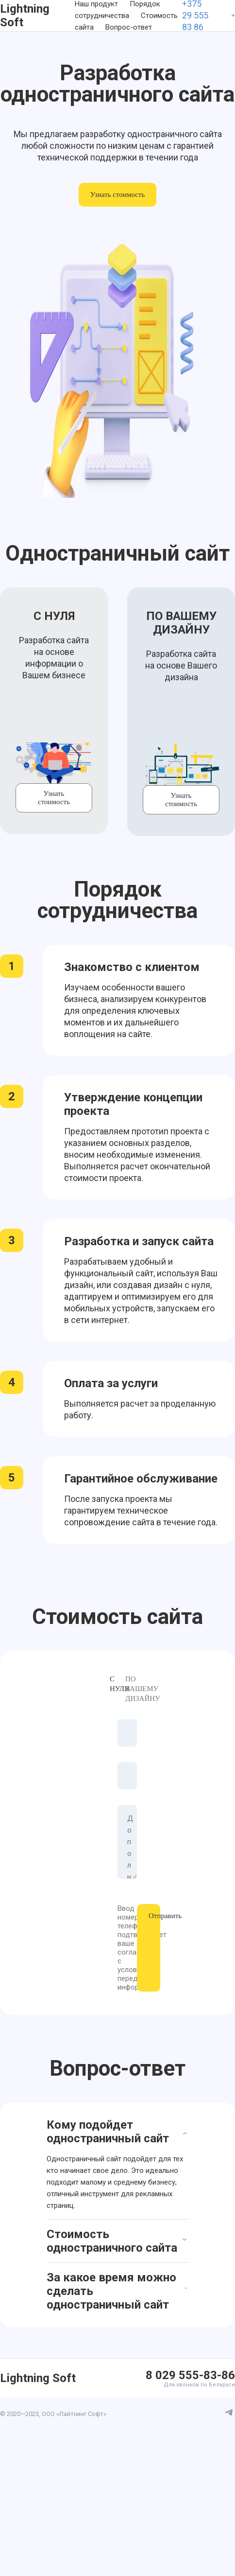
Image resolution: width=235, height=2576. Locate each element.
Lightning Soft (25, 15)
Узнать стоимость (117, 194)
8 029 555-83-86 (190, 2375)
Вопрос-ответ (128, 27)
